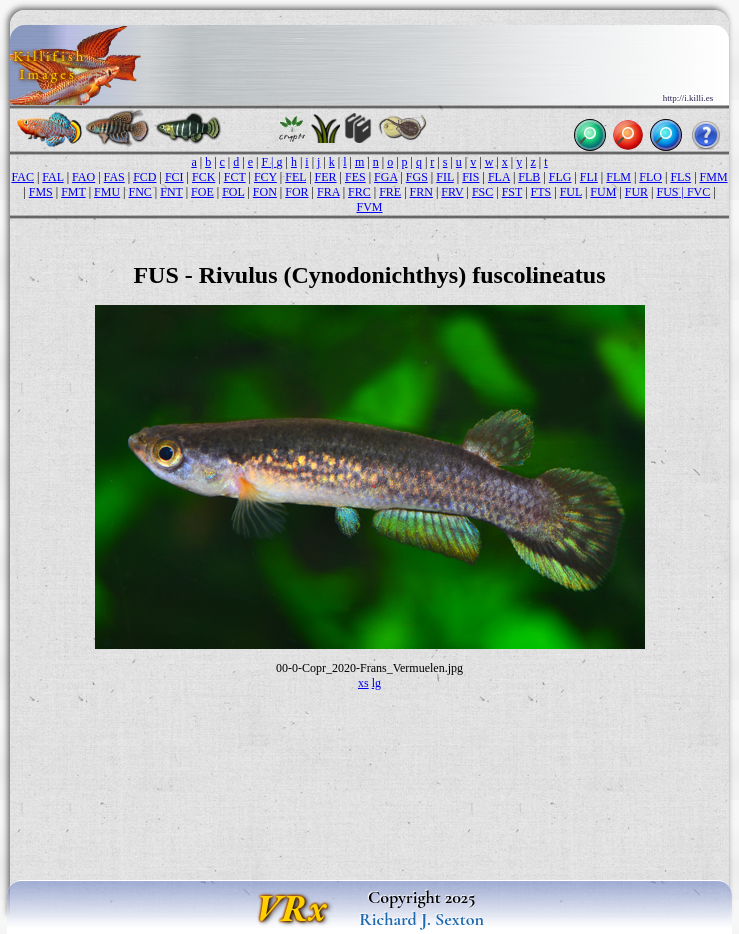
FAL (52, 177)
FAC (22, 177)
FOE (202, 192)
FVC (698, 192)
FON (265, 192)
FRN (421, 192)
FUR (636, 192)
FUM (603, 192)
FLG (560, 177)
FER (326, 177)
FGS (417, 177)
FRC (359, 192)
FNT (171, 192)
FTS (541, 192)
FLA (499, 177)
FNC (139, 192)
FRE (390, 192)
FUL (571, 192)
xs (363, 683)
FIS (470, 177)
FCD (144, 177)
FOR (296, 192)
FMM (714, 177)
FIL (445, 177)
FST (512, 192)
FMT (73, 192)
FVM (369, 207)
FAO (83, 177)
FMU (107, 192)
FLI (589, 177)
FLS (680, 177)
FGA (385, 177)
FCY (265, 177)
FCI (174, 177)
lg (376, 683)
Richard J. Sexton (421, 919)
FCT (235, 177)
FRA (328, 192)
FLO (650, 177)
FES (355, 177)
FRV (452, 192)
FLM (618, 177)
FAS (114, 177)
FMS (41, 192)
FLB (529, 177)
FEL (295, 177)
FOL (233, 192)
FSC (482, 192)
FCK (203, 177)
